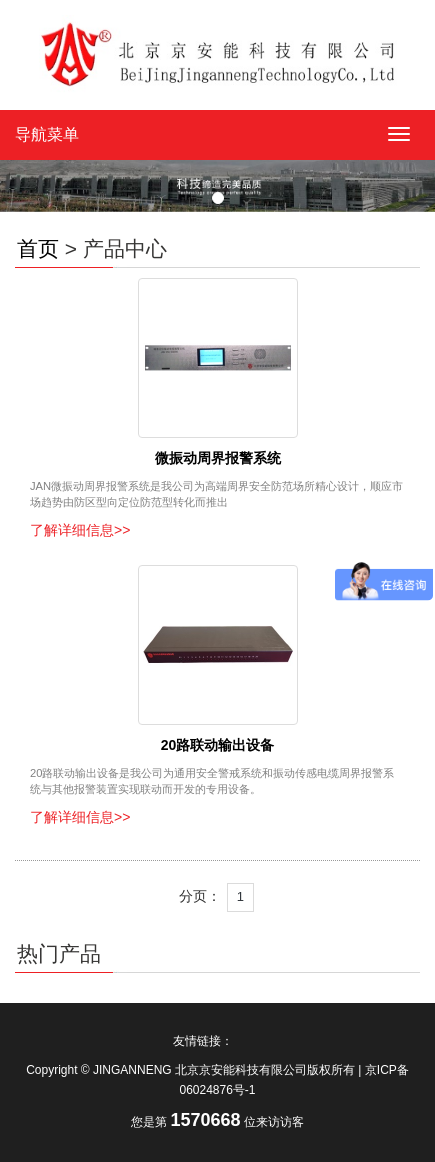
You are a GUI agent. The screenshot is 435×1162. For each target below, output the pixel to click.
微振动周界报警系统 (218, 458)
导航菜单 (47, 134)
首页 (38, 248)
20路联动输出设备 (218, 745)
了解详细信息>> (80, 530)
